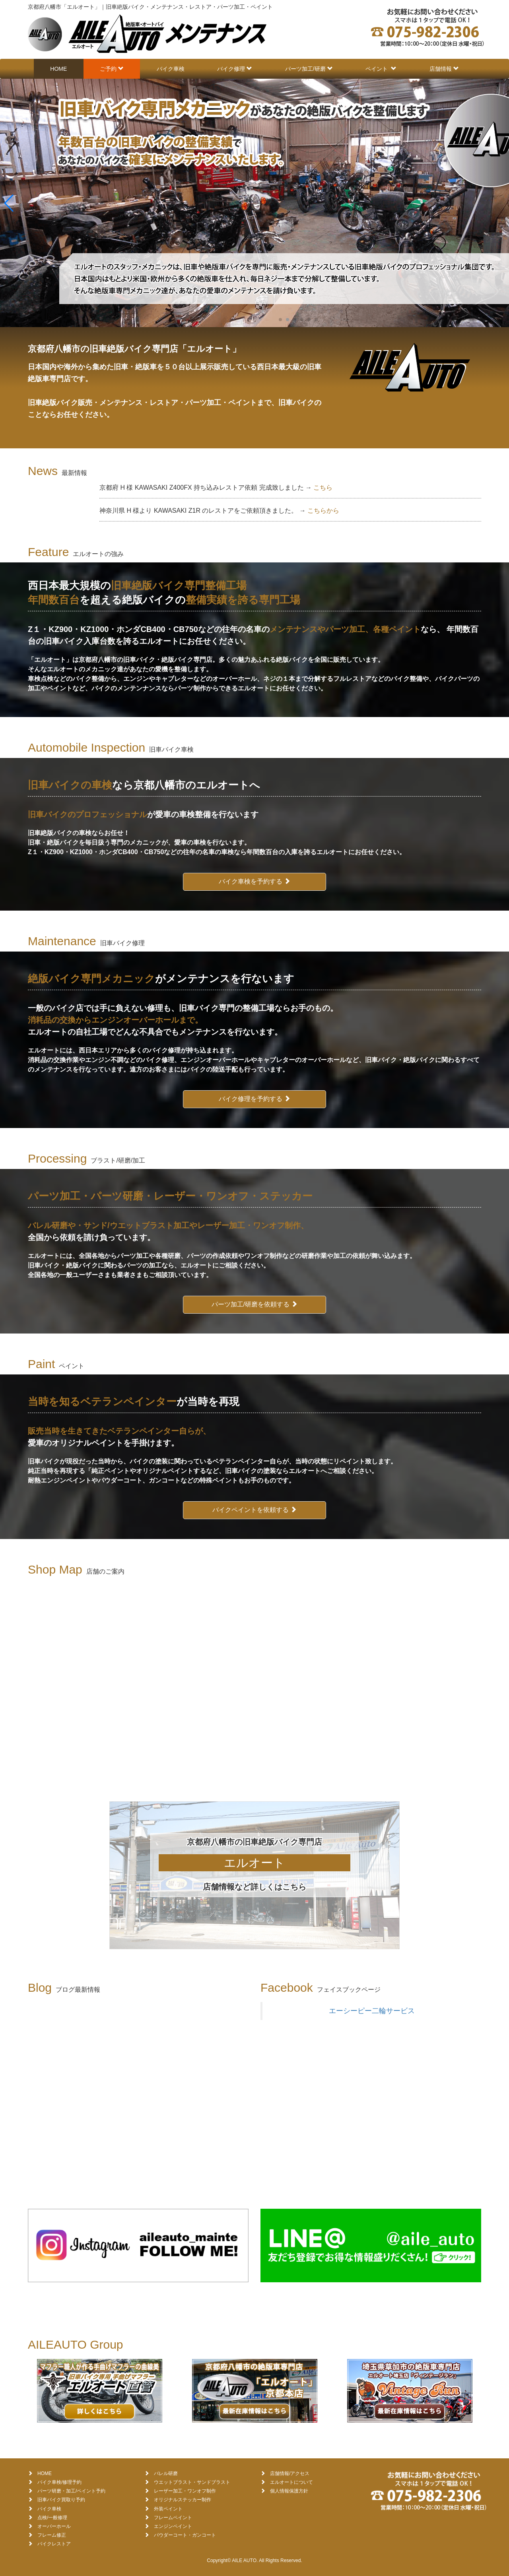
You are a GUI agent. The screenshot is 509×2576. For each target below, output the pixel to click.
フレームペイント (173, 2517)
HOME (58, 69)
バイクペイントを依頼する (254, 1509)
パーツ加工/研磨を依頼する (255, 1304)
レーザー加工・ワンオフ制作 (185, 2491)
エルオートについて (291, 2482)
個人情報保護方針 (289, 2491)
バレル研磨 (166, 2473)
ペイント (380, 69)
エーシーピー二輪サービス (372, 2011)
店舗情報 (444, 69)
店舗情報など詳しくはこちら (254, 1886)
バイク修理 (234, 69)
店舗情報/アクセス (289, 2473)
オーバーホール (54, 2526)
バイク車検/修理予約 (59, 2482)
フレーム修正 (51, 2535)
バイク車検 (171, 69)
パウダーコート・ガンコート (185, 2535)
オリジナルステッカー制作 (182, 2499)
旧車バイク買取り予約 (61, 2499)
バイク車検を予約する (254, 881)
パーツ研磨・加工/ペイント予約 (71, 2491)
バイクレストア (54, 2544)
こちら (322, 487)
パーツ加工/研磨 (309, 69)
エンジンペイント (173, 2526)
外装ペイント (168, 2509)
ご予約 (112, 69)
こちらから (323, 510)
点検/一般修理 (52, 2517)
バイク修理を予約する (254, 1098)
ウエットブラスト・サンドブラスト (192, 2482)
